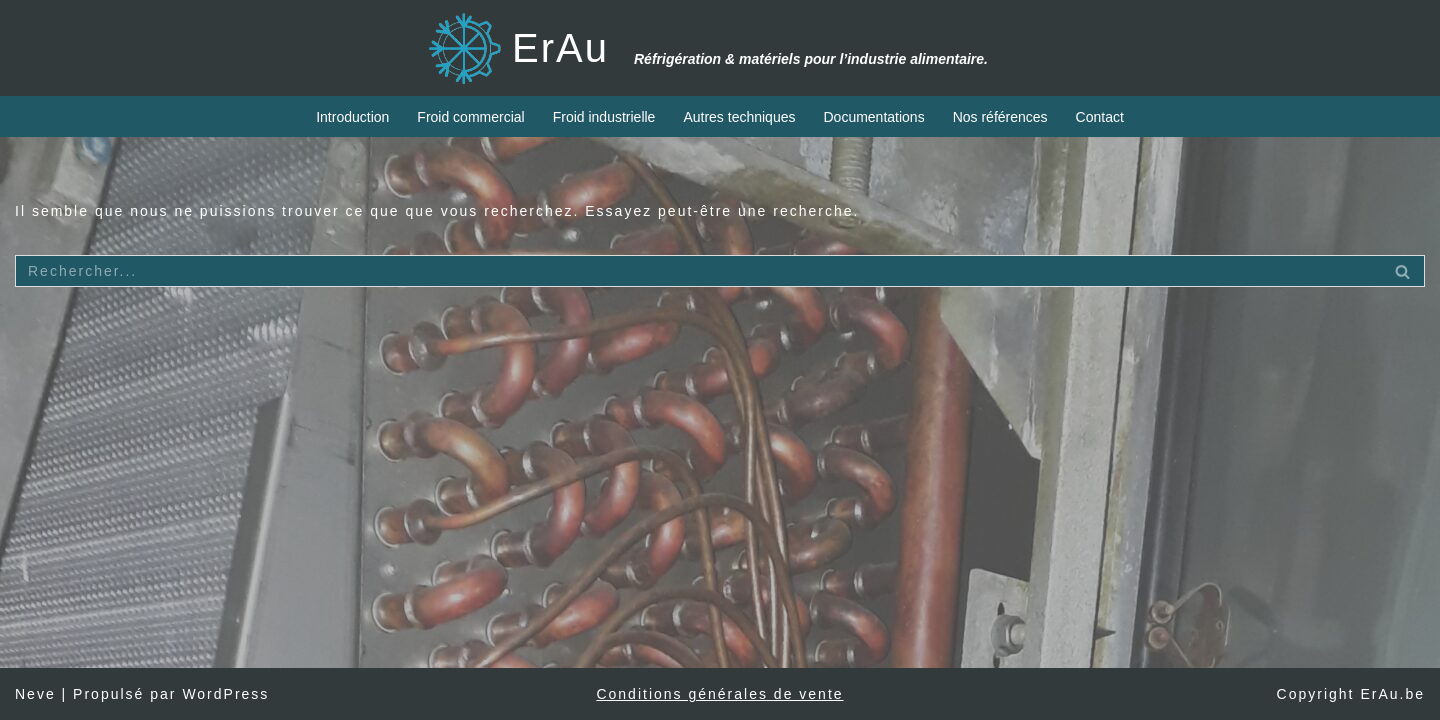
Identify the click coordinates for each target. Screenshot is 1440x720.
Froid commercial (470, 117)
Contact (1100, 117)
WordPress (225, 694)
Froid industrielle (604, 117)
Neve (35, 694)
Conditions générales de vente (719, 694)
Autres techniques (739, 117)
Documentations (873, 117)
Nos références (1000, 117)
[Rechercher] (697, 271)
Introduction (352, 117)
